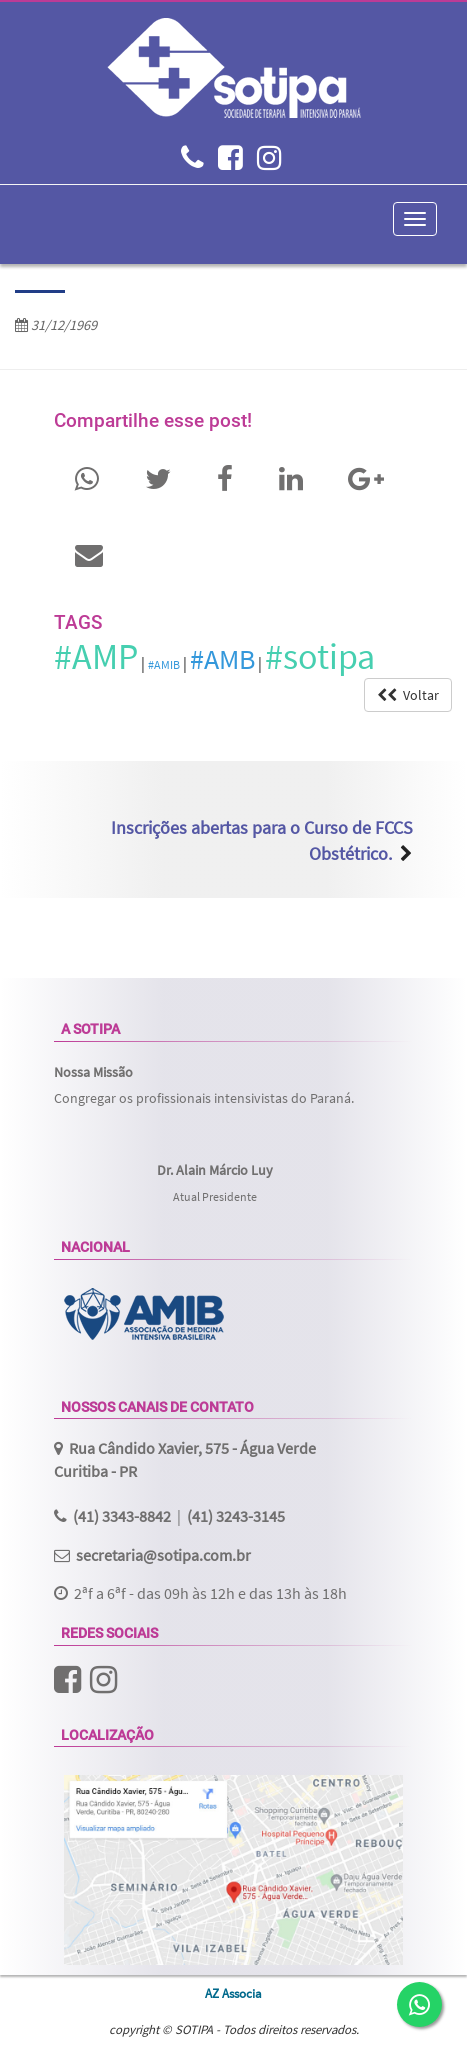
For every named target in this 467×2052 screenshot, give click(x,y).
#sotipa (320, 656)
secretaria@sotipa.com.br (163, 1555)
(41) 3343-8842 (122, 1516)
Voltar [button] (408, 695)
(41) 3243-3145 (236, 1516)
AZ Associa (233, 1993)
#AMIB (164, 664)
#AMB (222, 659)
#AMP (96, 656)
